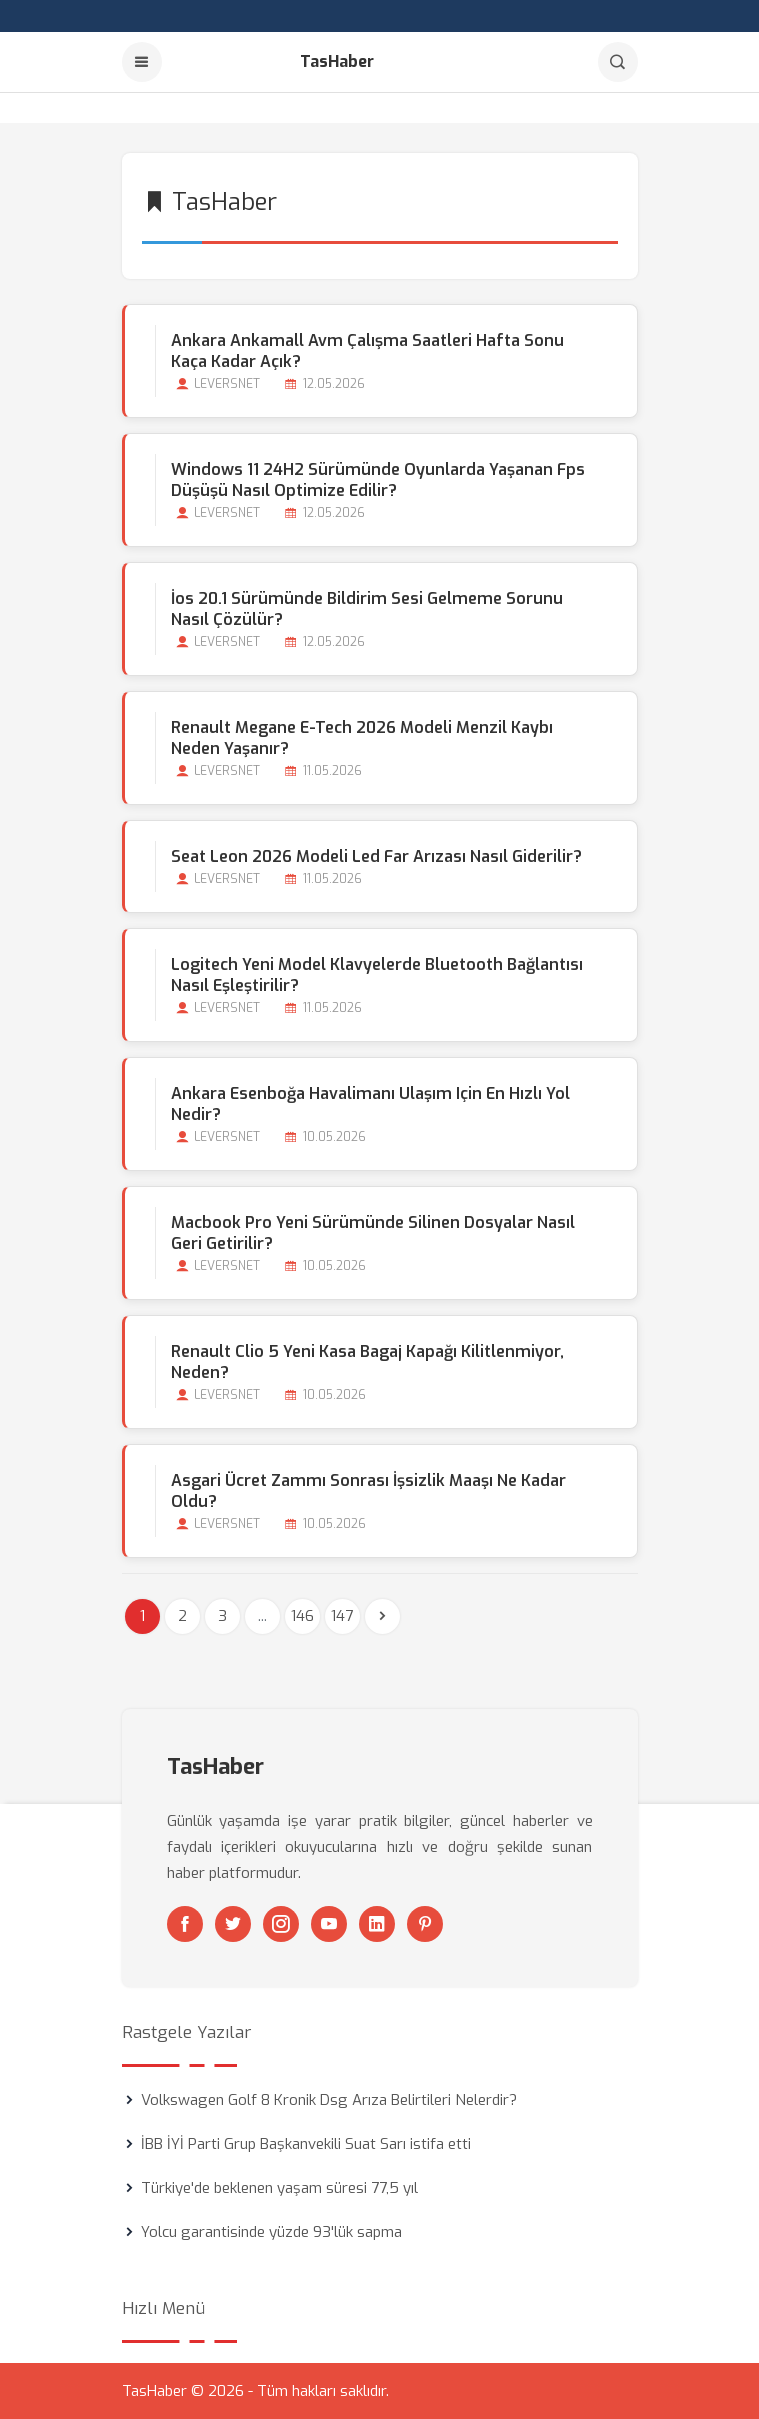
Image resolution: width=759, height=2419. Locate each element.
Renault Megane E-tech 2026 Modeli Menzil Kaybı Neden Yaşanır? (362, 738)
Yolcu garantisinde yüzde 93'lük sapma (271, 2232)
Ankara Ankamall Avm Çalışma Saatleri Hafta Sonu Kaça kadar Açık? (367, 351)
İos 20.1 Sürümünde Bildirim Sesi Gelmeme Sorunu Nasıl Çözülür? (367, 609)
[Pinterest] (425, 1924)
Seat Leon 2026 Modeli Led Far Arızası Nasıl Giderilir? (376, 856)
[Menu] (142, 62)
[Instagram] (281, 1924)
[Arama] (618, 62)
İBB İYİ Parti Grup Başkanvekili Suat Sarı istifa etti (306, 2144)
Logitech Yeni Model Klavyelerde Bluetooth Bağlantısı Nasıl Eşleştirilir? (377, 975)
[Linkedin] (377, 1924)
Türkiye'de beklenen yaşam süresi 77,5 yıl (279, 2188)
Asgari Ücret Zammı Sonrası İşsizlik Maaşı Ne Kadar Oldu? (368, 1491)
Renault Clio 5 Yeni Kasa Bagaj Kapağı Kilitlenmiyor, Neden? (367, 1362)
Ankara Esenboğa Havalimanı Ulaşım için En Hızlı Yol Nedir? (370, 1104)
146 (302, 1616)
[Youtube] (329, 1924)
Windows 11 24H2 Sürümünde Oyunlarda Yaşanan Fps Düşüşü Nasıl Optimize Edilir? (378, 480)
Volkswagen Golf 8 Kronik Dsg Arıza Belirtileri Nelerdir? (329, 2100)
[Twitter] (233, 1924)
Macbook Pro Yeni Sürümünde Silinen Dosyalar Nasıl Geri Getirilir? (373, 1233)
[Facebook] (185, 1924)
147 (342, 1616)
